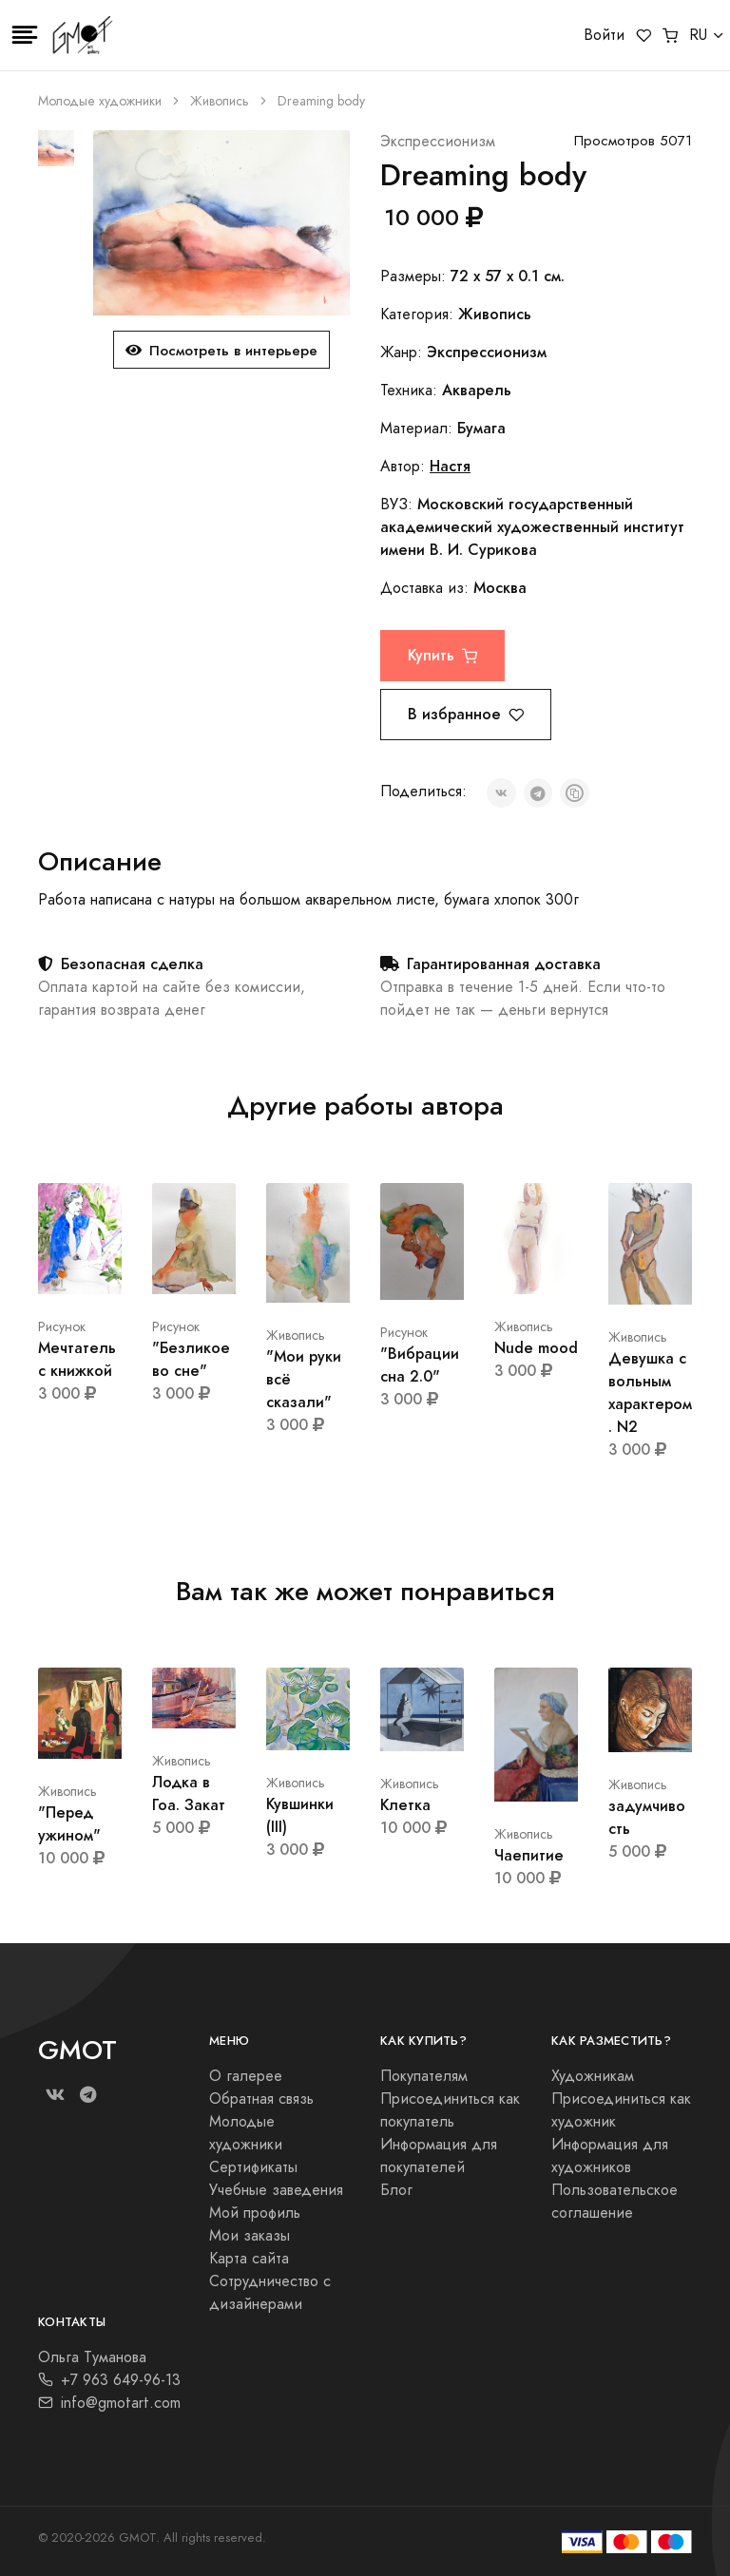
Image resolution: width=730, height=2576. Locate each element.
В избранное (466, 714)
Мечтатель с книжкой (77, 1359)
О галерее (245, 2076)
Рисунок (62, 1327)
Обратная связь (261, 2099)
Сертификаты (253, 2167)
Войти (604, 35)
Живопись (219, 101)
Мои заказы (249, 2235)
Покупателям (424, 2076)
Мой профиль (254, 2213)
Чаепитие (529, 1855)
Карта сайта (249, 2258)
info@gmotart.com (109, 2403)
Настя (450, 466)
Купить (442, 655)
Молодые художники (100, 101)
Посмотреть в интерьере (221, 350)
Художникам (592, 2076)
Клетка (405, 1805)
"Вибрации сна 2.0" (419, 1365)
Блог (396, 2190)
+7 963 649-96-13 (109, 2380)
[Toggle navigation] (25, 35)
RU (698, 35)
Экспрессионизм (437, 141)
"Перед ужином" (69, 1824)
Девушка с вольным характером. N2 (650, 1392)
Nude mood (536, 1348)
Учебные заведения (276, 2190)
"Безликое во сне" (191, 1359)
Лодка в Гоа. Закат (188, 1793)
